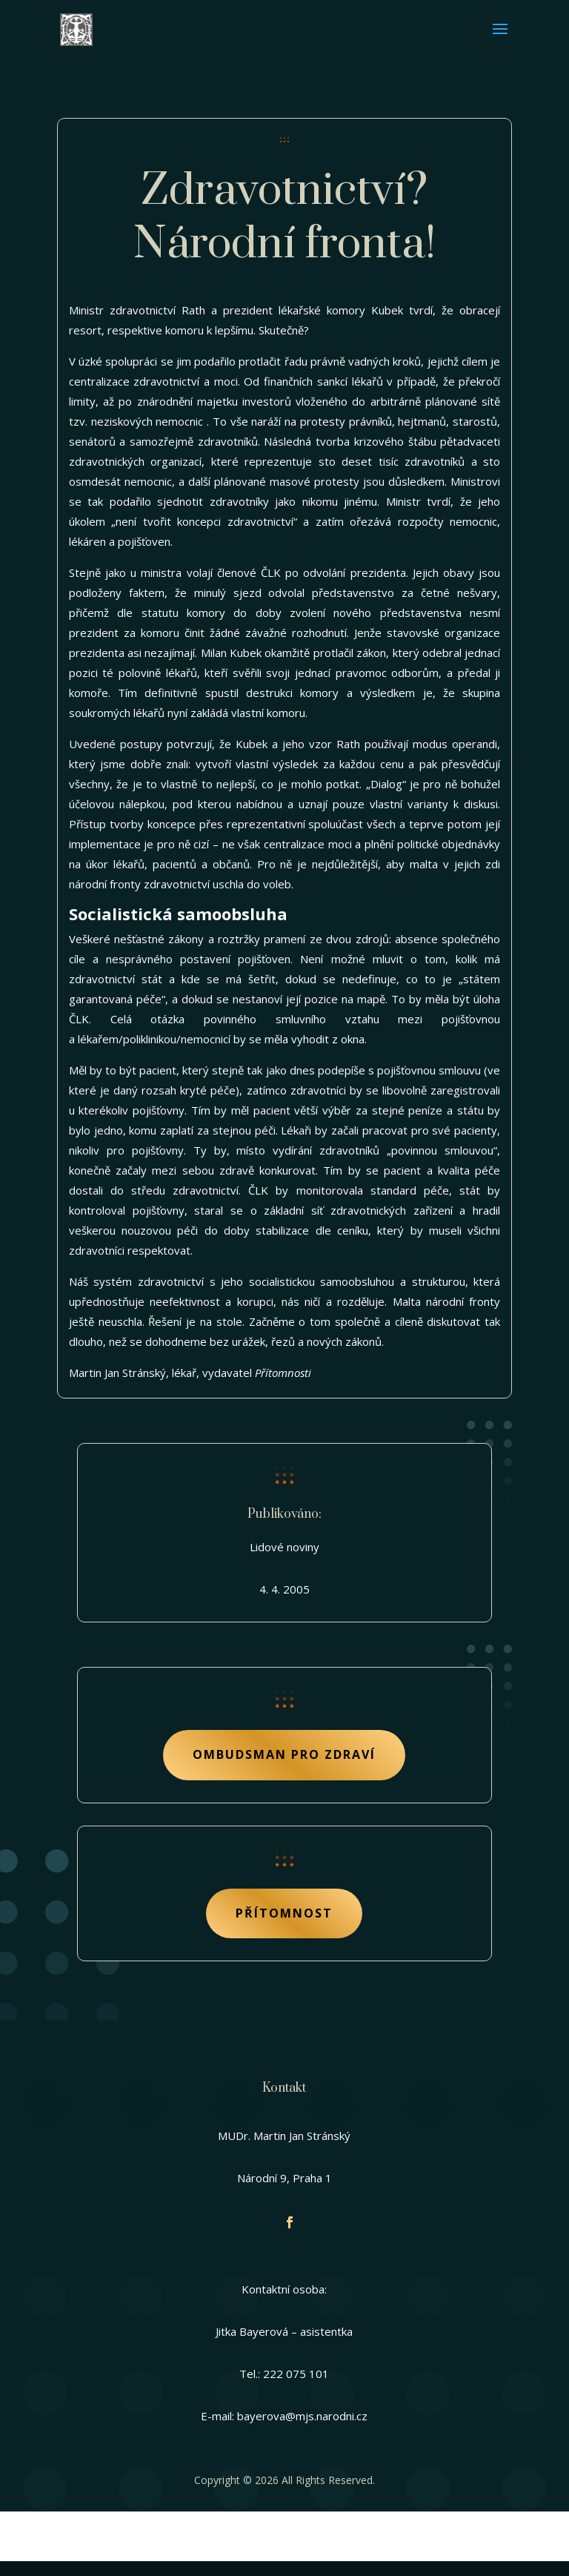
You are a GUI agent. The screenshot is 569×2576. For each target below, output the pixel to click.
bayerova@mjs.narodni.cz (302, 2415)
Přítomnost (284, 1913)
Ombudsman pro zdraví (284, 1754)
